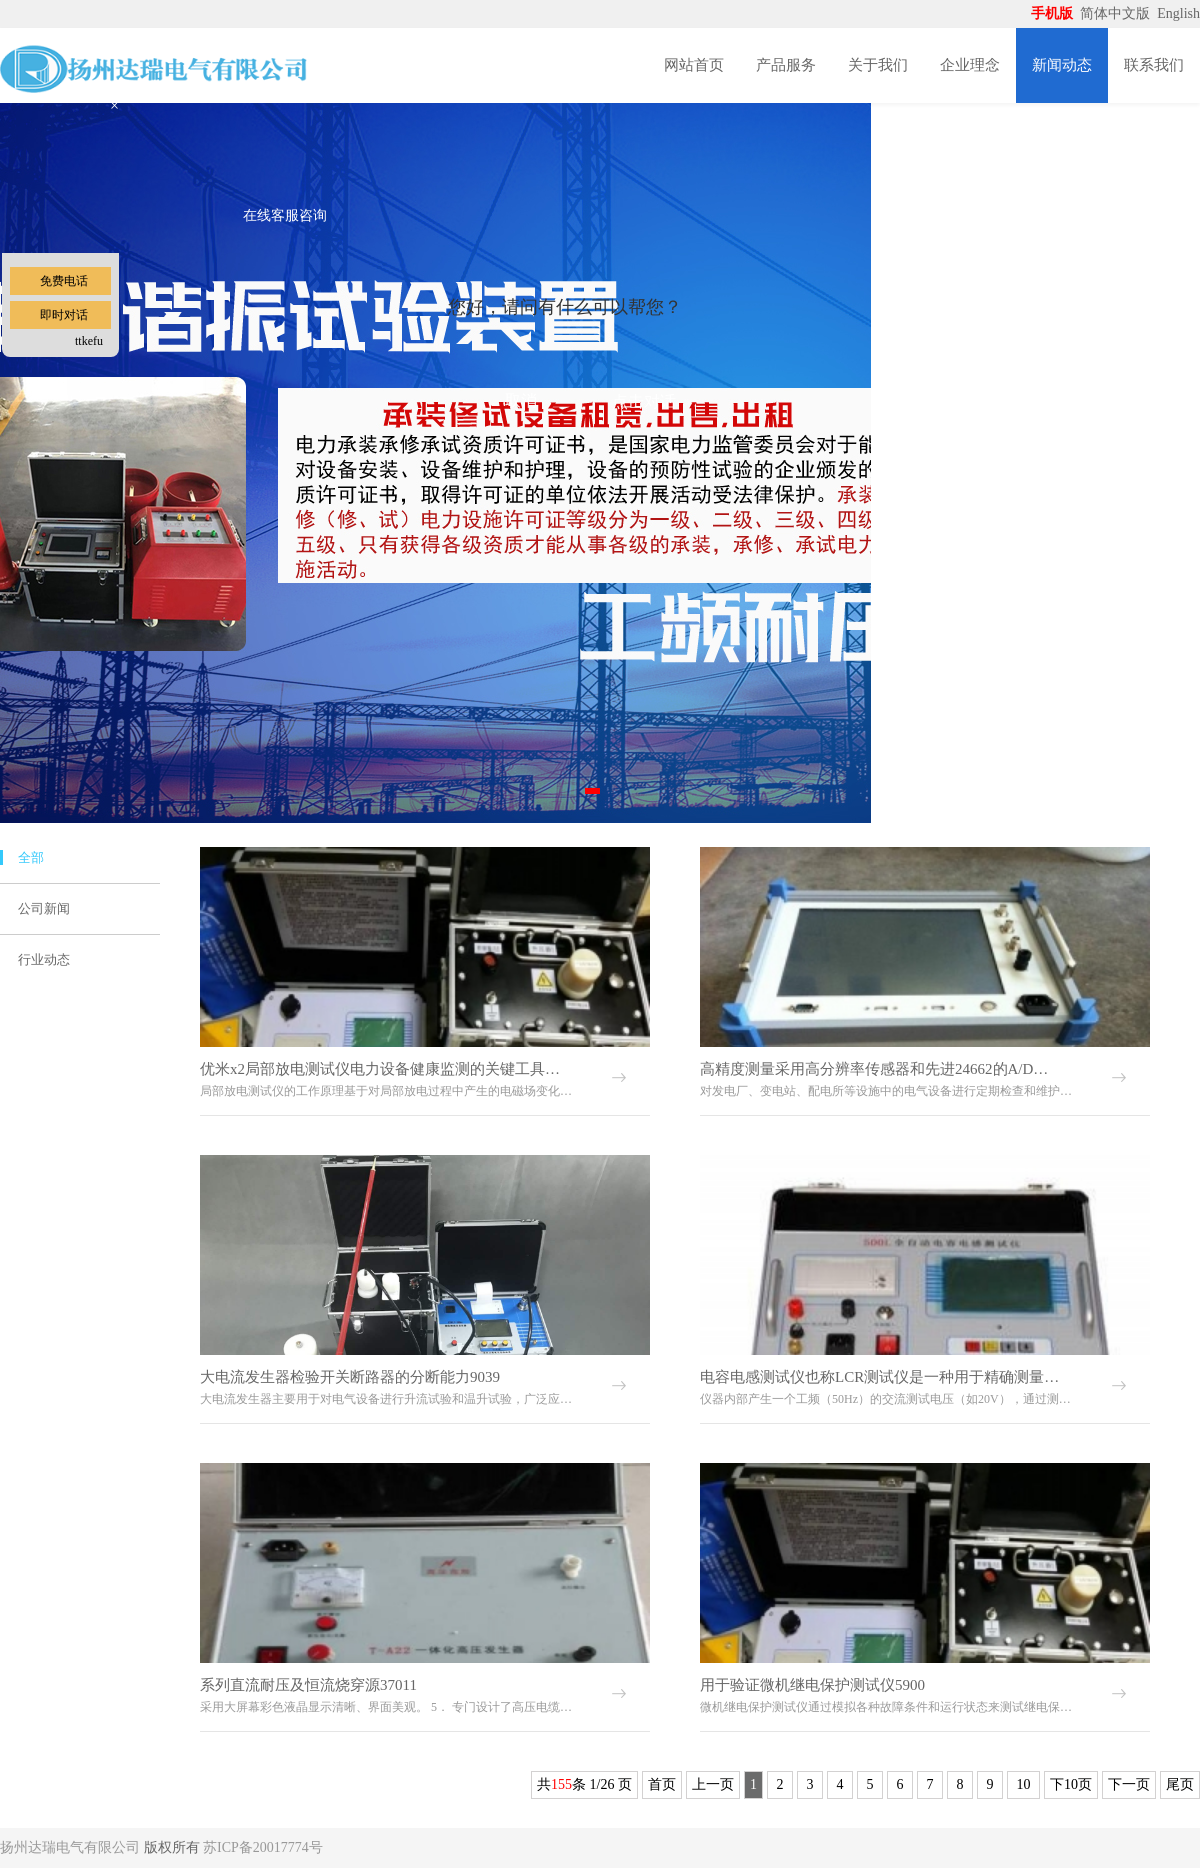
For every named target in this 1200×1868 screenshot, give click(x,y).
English (1178, 13)
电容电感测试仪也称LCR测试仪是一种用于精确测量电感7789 (880, 1377)
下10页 (1071, 1784)
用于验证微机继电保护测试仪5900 (812, 1685)
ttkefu (89, 341)
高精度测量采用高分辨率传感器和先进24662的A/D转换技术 (880, 1069)
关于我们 (878, 65)
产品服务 (786, 65)
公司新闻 (44, 908)
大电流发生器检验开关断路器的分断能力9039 (350, 1377)
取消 (521, 400)
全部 (31, 857)
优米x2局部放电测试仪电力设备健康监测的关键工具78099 (380, 1069)
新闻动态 (1062, 65)
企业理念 (970, 65)
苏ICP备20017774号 (263, 1847)
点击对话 (644, 401)
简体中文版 (1117, 13)
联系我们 (1154, 65)
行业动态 (44, 959)
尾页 (1180, 1784)
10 (1023, 1784)
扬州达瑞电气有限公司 (70, 1847)
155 (561, 1784)
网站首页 (694, 65)
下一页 (1129, 1784)
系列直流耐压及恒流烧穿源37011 (308, 1685)
